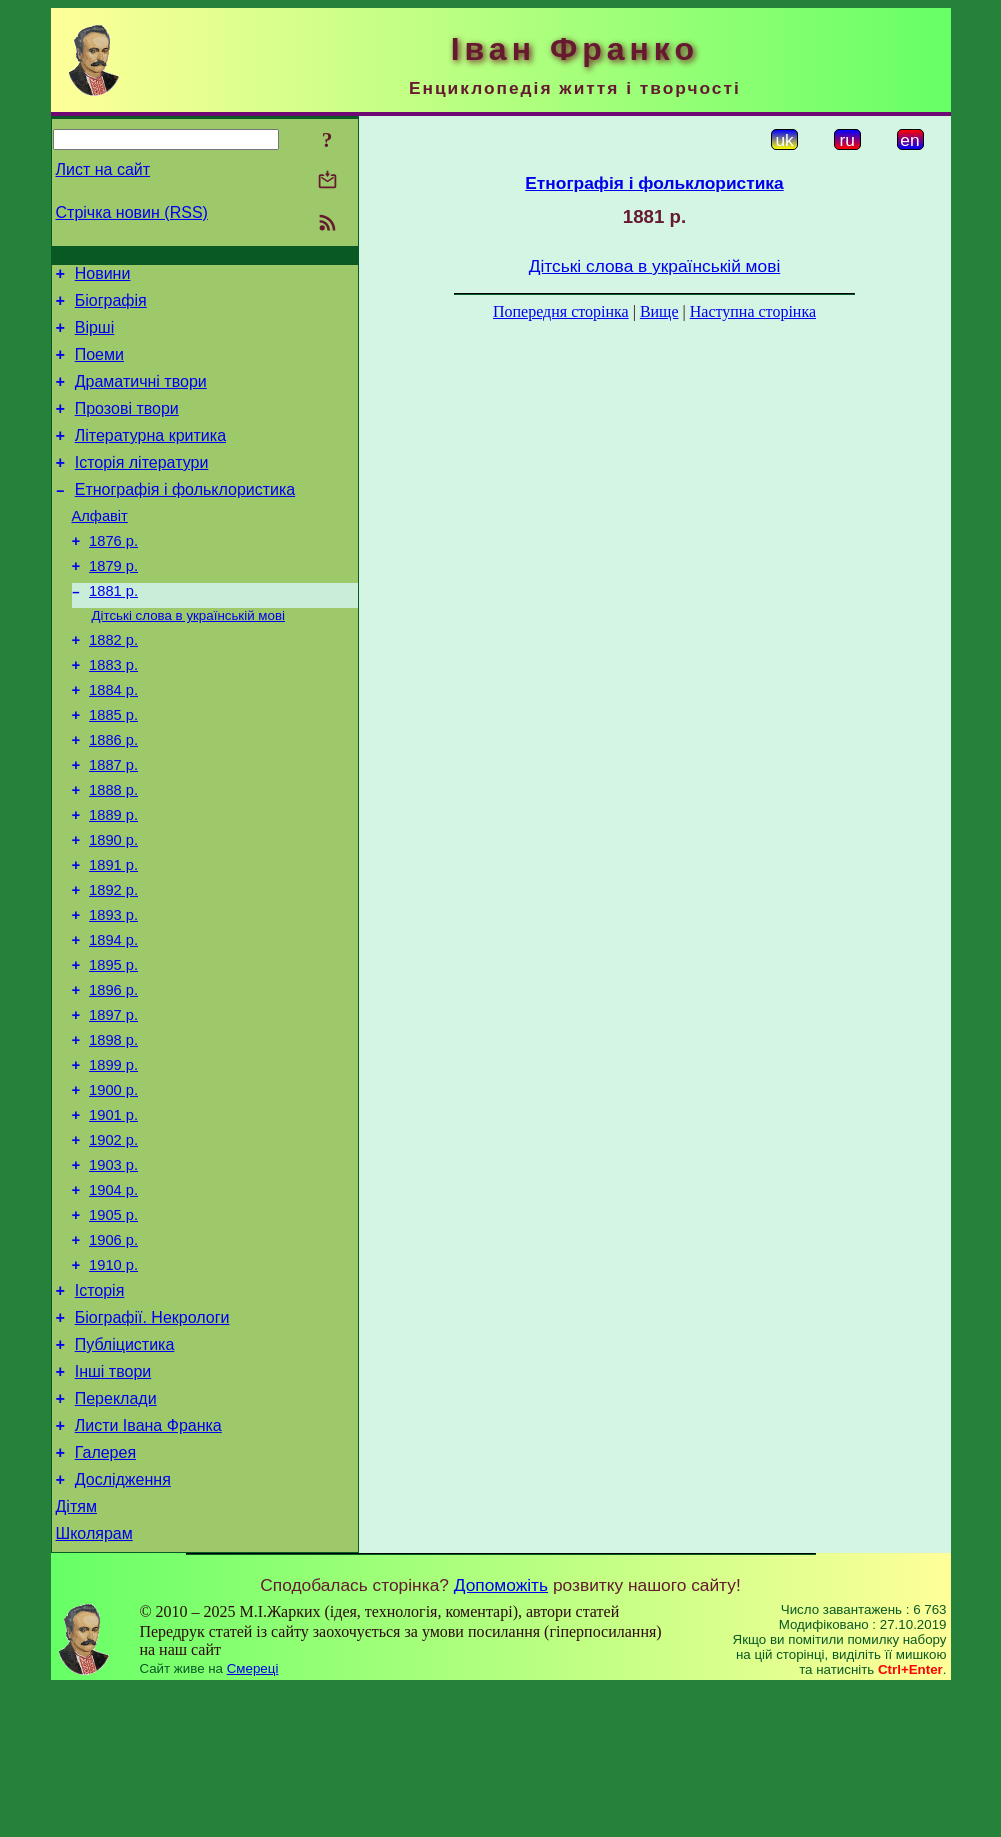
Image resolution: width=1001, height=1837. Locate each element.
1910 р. (113, 1384)
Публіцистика (125, 1472)
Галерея (105, 1592)
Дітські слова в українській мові (188, 656)
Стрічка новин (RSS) (132, 212)
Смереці (253, 1817)
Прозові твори (127, 426)
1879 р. (113, 602)
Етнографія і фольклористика (185, 516)
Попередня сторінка (561, 311)
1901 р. (113, 1216)
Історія (100, 1412)
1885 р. (113, 768)
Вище (659, 311)
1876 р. (113, 574)
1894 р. (113, 1020)
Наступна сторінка (753, 311)
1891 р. (113, 936)
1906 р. (113, 1356)
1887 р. (113, 824)
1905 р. (113, 1328)
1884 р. (113, 740)
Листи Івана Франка (148, 1562)
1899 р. (113, 1160)
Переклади (116, 1532)
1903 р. (113, 1272)
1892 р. (113, 964)
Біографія (111, 306)
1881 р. (113, 630)
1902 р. (113, 1244)
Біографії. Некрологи (152, 1442)
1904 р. (113, 1300)
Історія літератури (142, 486)
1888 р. (113, 852)
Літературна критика (150, 456)
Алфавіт (100, 546)
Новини (103, 276)
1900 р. (113, 1188)
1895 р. (113, 1048)
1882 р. (113, 684)
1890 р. (113, 908)
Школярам (94, 1682)
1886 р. (113, 796)
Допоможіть (501, 1734)
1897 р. (113, 1104)
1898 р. (113, 1132)
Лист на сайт (103, 169)
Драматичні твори (141, 396)
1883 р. (113, 712)
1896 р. (113, 1076)
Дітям (76, 1652)
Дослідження (123, 1622)
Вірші (95, 336)
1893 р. (113, 992)
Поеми (99, 366)
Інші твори (113, 1502)
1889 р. (113, 880)
